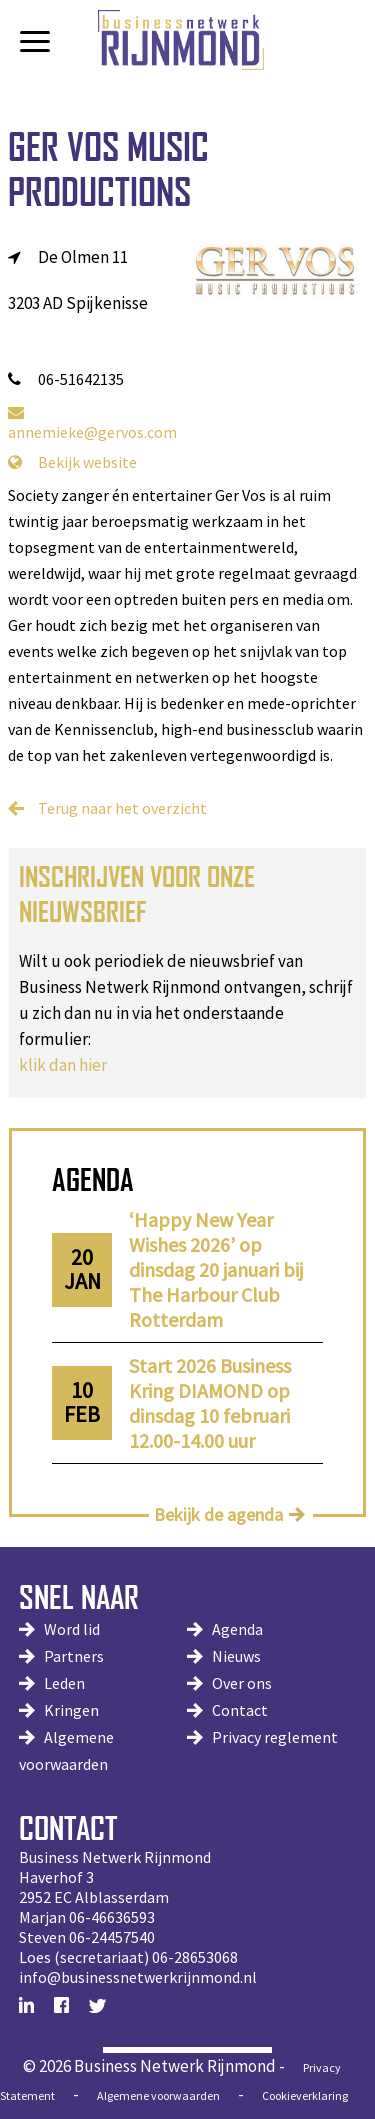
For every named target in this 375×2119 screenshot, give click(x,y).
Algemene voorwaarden (158, 2095)
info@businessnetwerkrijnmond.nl (138, 1977)
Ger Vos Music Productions (108, 169)
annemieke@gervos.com (92, 423)
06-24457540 (112, 1937)
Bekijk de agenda (218, 1514)
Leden (64, 1683)
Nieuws (236, 1656)
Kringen (71, 1710)
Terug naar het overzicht (122, 808)
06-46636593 (112, 1917)
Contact (240, 1710)
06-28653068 (195, 1957)
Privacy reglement (275, 1737)
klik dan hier (63, 1065)
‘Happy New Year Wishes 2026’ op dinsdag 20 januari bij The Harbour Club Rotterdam (216, 1269)
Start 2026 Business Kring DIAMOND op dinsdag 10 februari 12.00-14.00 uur (210, 1403)
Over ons (242, 1683)
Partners (74, 1656)
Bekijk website (72, 462)
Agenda (237, 1629)
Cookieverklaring (305, 2095)
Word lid (72, 1629)
